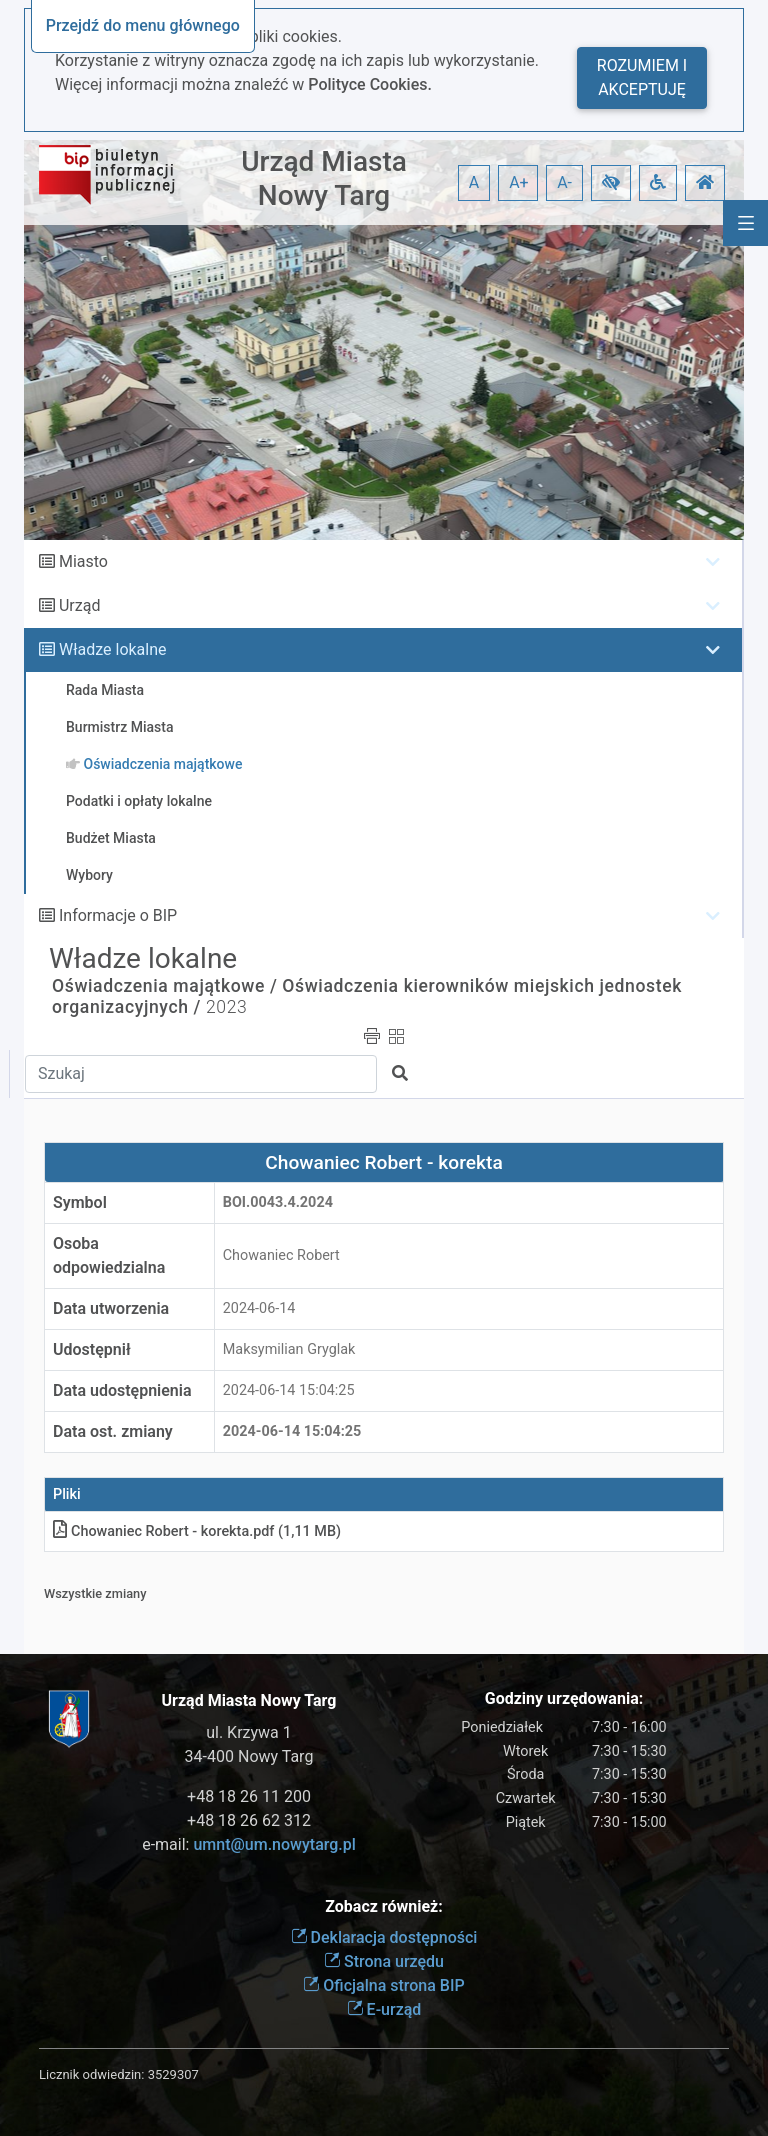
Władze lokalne (113, 649)
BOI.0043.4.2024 (278, 1202)
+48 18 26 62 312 (249, 1820)
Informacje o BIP (118, 915)
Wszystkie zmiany (95, 1593)
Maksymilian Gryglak (289, 1349)
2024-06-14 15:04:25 (289, 1390)
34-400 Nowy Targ (249, 1756)
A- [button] (564, 182)
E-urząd (384, 2009)
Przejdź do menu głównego (143, 25)
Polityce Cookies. (370, 84)
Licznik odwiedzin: (91, 2074)
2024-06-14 (259, 1308)
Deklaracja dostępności (384, 1937)
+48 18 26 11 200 (249, 1796)
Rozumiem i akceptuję (642, 77)
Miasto (83, 561)
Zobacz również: (384, 1906)
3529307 (173, 2074)
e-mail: (249, 1844)
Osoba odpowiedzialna (109, 1255)
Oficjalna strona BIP (383, 1985)
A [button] (474, 182)
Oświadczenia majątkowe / (164, 986)
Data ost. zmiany (113, 1431)
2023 (226, 1007)
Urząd (79, 605)
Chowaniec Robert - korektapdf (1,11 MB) (197, 1531)
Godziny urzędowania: (564, 1698)
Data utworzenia (111, 1308)
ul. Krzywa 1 (249, 1732)
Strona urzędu (384, 1961)
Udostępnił (92, 1349)
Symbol (80, 1202)
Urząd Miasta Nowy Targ (324, 178)
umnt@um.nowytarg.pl (274, 1844)
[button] (611, 183)
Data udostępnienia (122, 1390)
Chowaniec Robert (281, 1255)
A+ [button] (519, 182)
